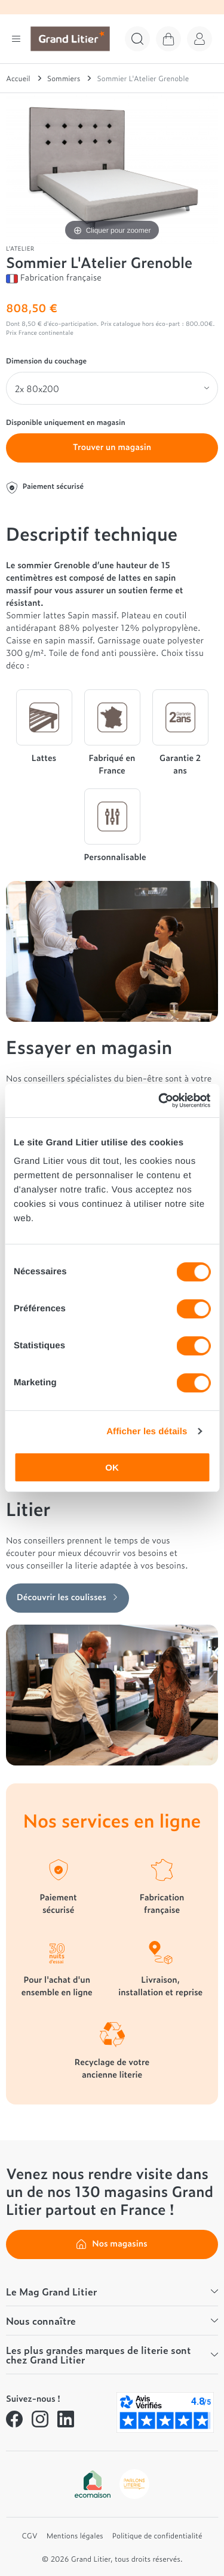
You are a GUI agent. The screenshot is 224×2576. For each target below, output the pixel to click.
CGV (30, 2535)
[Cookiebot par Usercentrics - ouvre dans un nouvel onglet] (159, 1100)
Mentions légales (75, 2535)
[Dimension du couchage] (112, 388)
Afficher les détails (146, 1431)
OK (112, 1467)
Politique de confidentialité (157, 2535)
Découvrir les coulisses (67, 1597)
